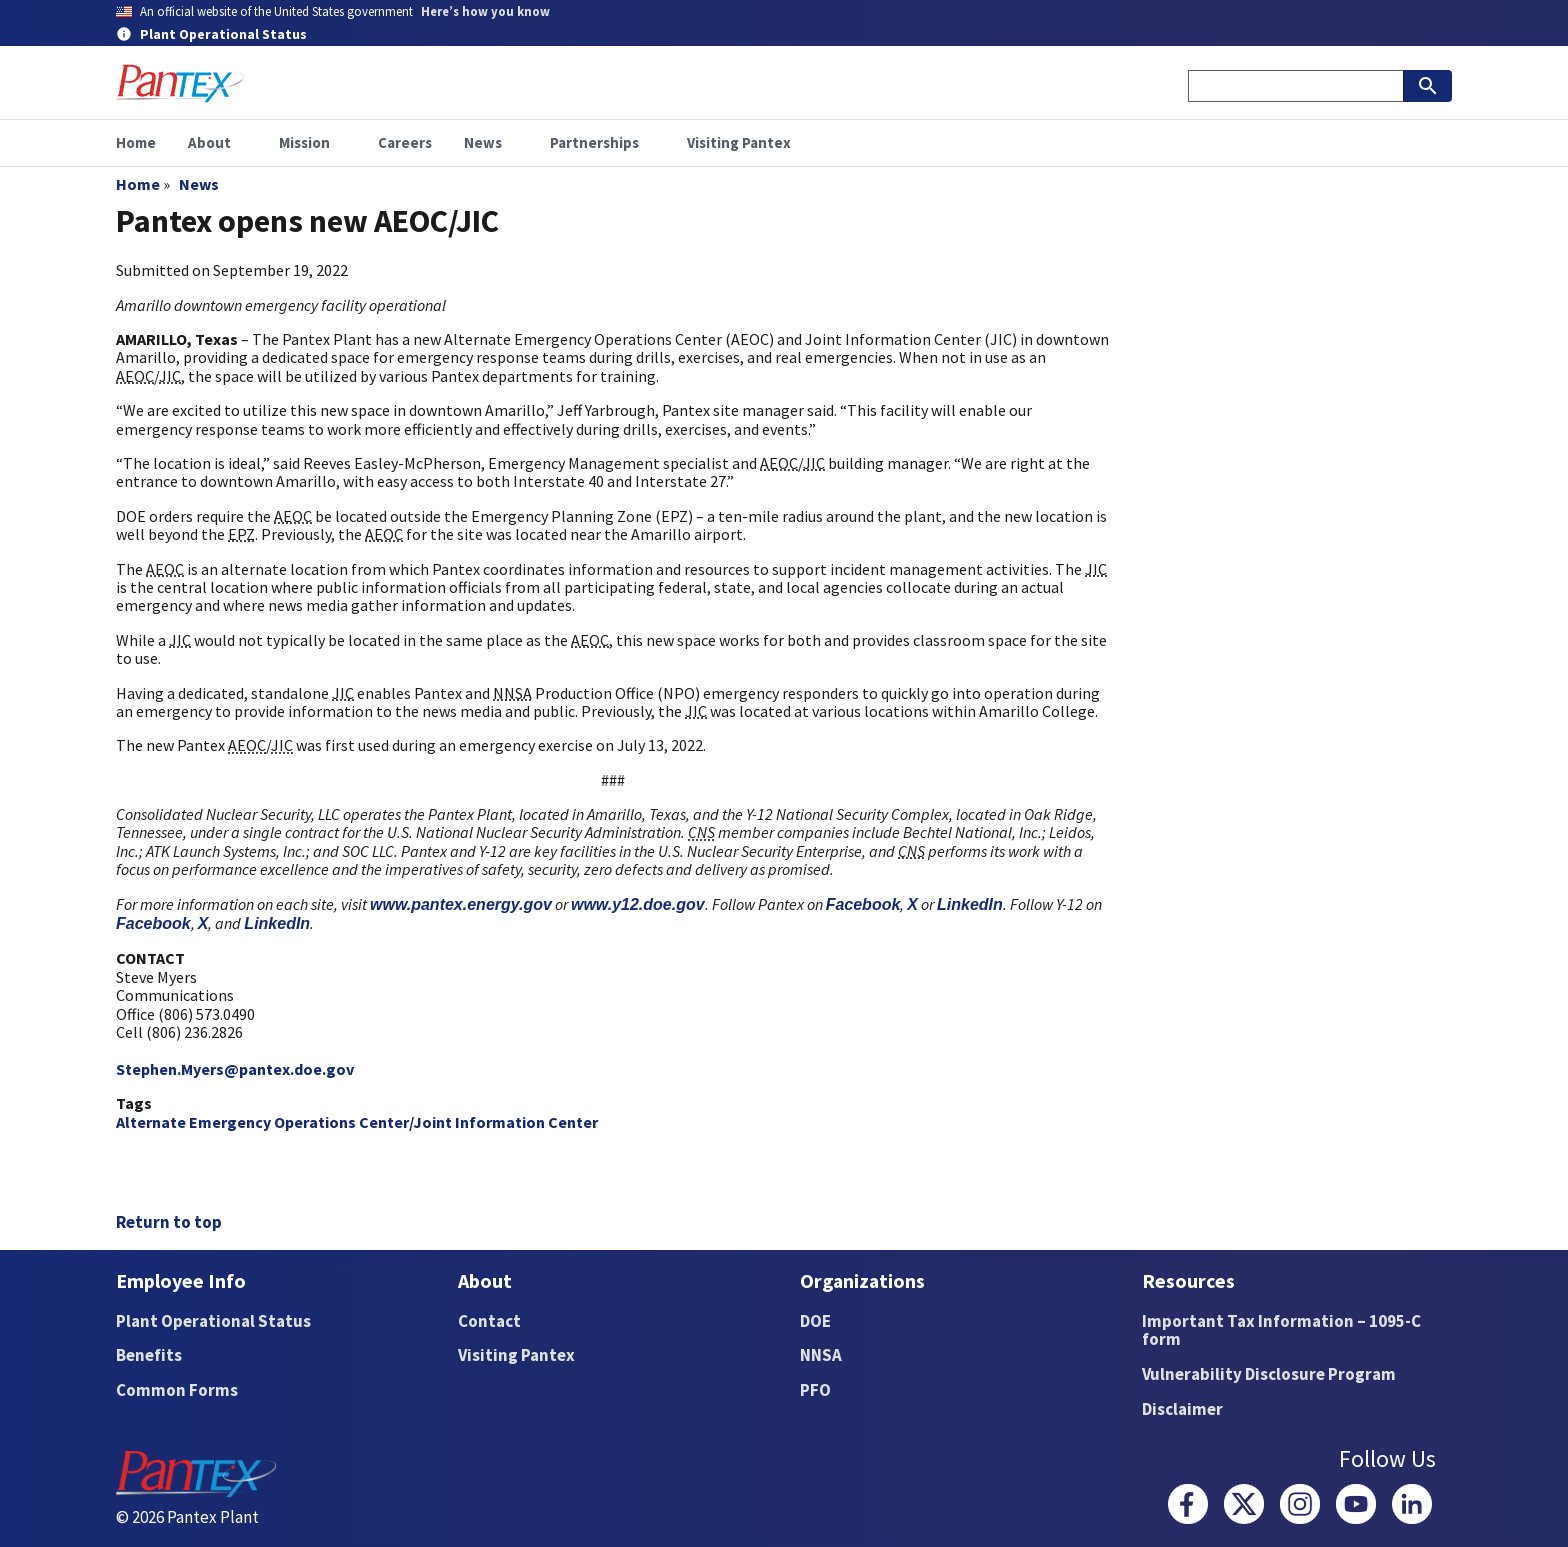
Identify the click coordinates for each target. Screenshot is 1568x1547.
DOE (815, 1321)
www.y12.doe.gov (638, 904)
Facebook (863, 904)
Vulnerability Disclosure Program (1269, 1374)
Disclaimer (1182, 1409)
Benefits (149, 1355)
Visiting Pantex (516, 1355)
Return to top (169, 1222)
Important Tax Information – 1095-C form (1281, 1330)
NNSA (821, 1355)
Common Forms (177, 1390)
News (199, 184)
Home (138, 184)
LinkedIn (970, 904)
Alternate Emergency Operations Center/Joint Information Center (357, 1122)
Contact (489, 1321)
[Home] (180, 83)
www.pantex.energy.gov (461, 904)
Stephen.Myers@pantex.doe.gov (235, 1069)
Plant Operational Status (213, 1321)
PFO (815, 1390)
